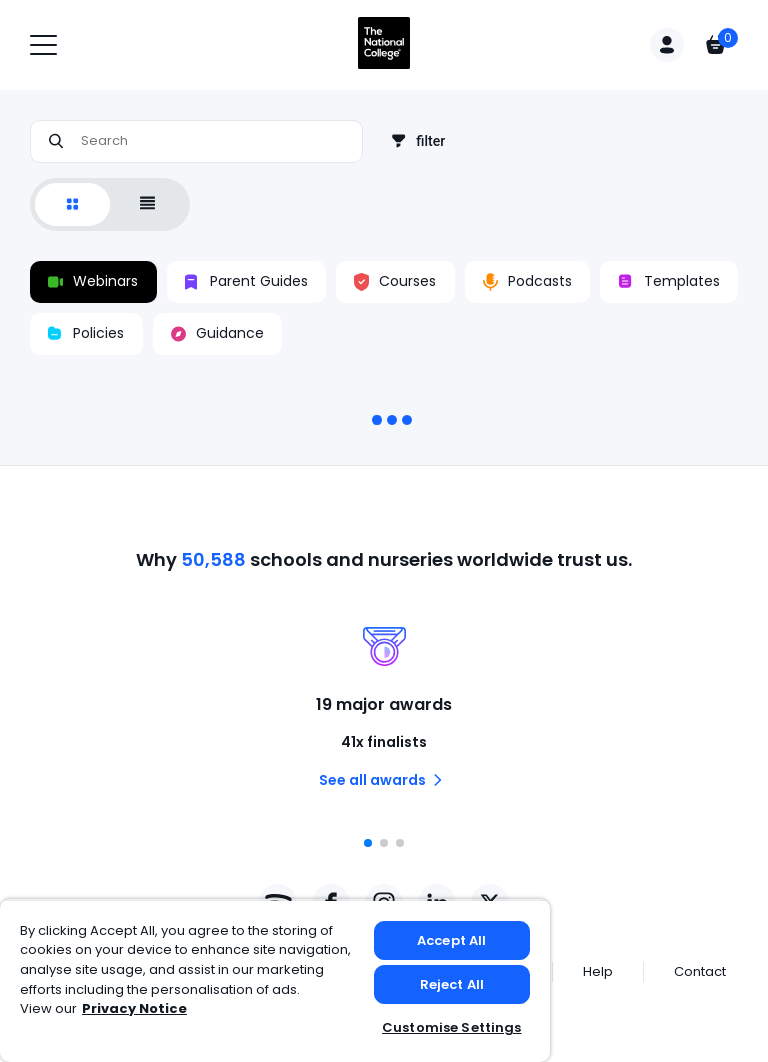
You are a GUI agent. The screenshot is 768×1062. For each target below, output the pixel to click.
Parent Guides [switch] (246, 282)
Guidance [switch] (217, 334)
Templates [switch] (669, 282)
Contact (700, 971)
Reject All (452, 984)
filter (418, 141)
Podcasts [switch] (527, 282)
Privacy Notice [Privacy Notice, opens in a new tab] (134, 1008)
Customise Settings (451, 1027)
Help (598, 971)
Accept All (451, 940)
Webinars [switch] (93, 282)
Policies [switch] (86, 334)
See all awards (384, 780)
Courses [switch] (395, 282)
